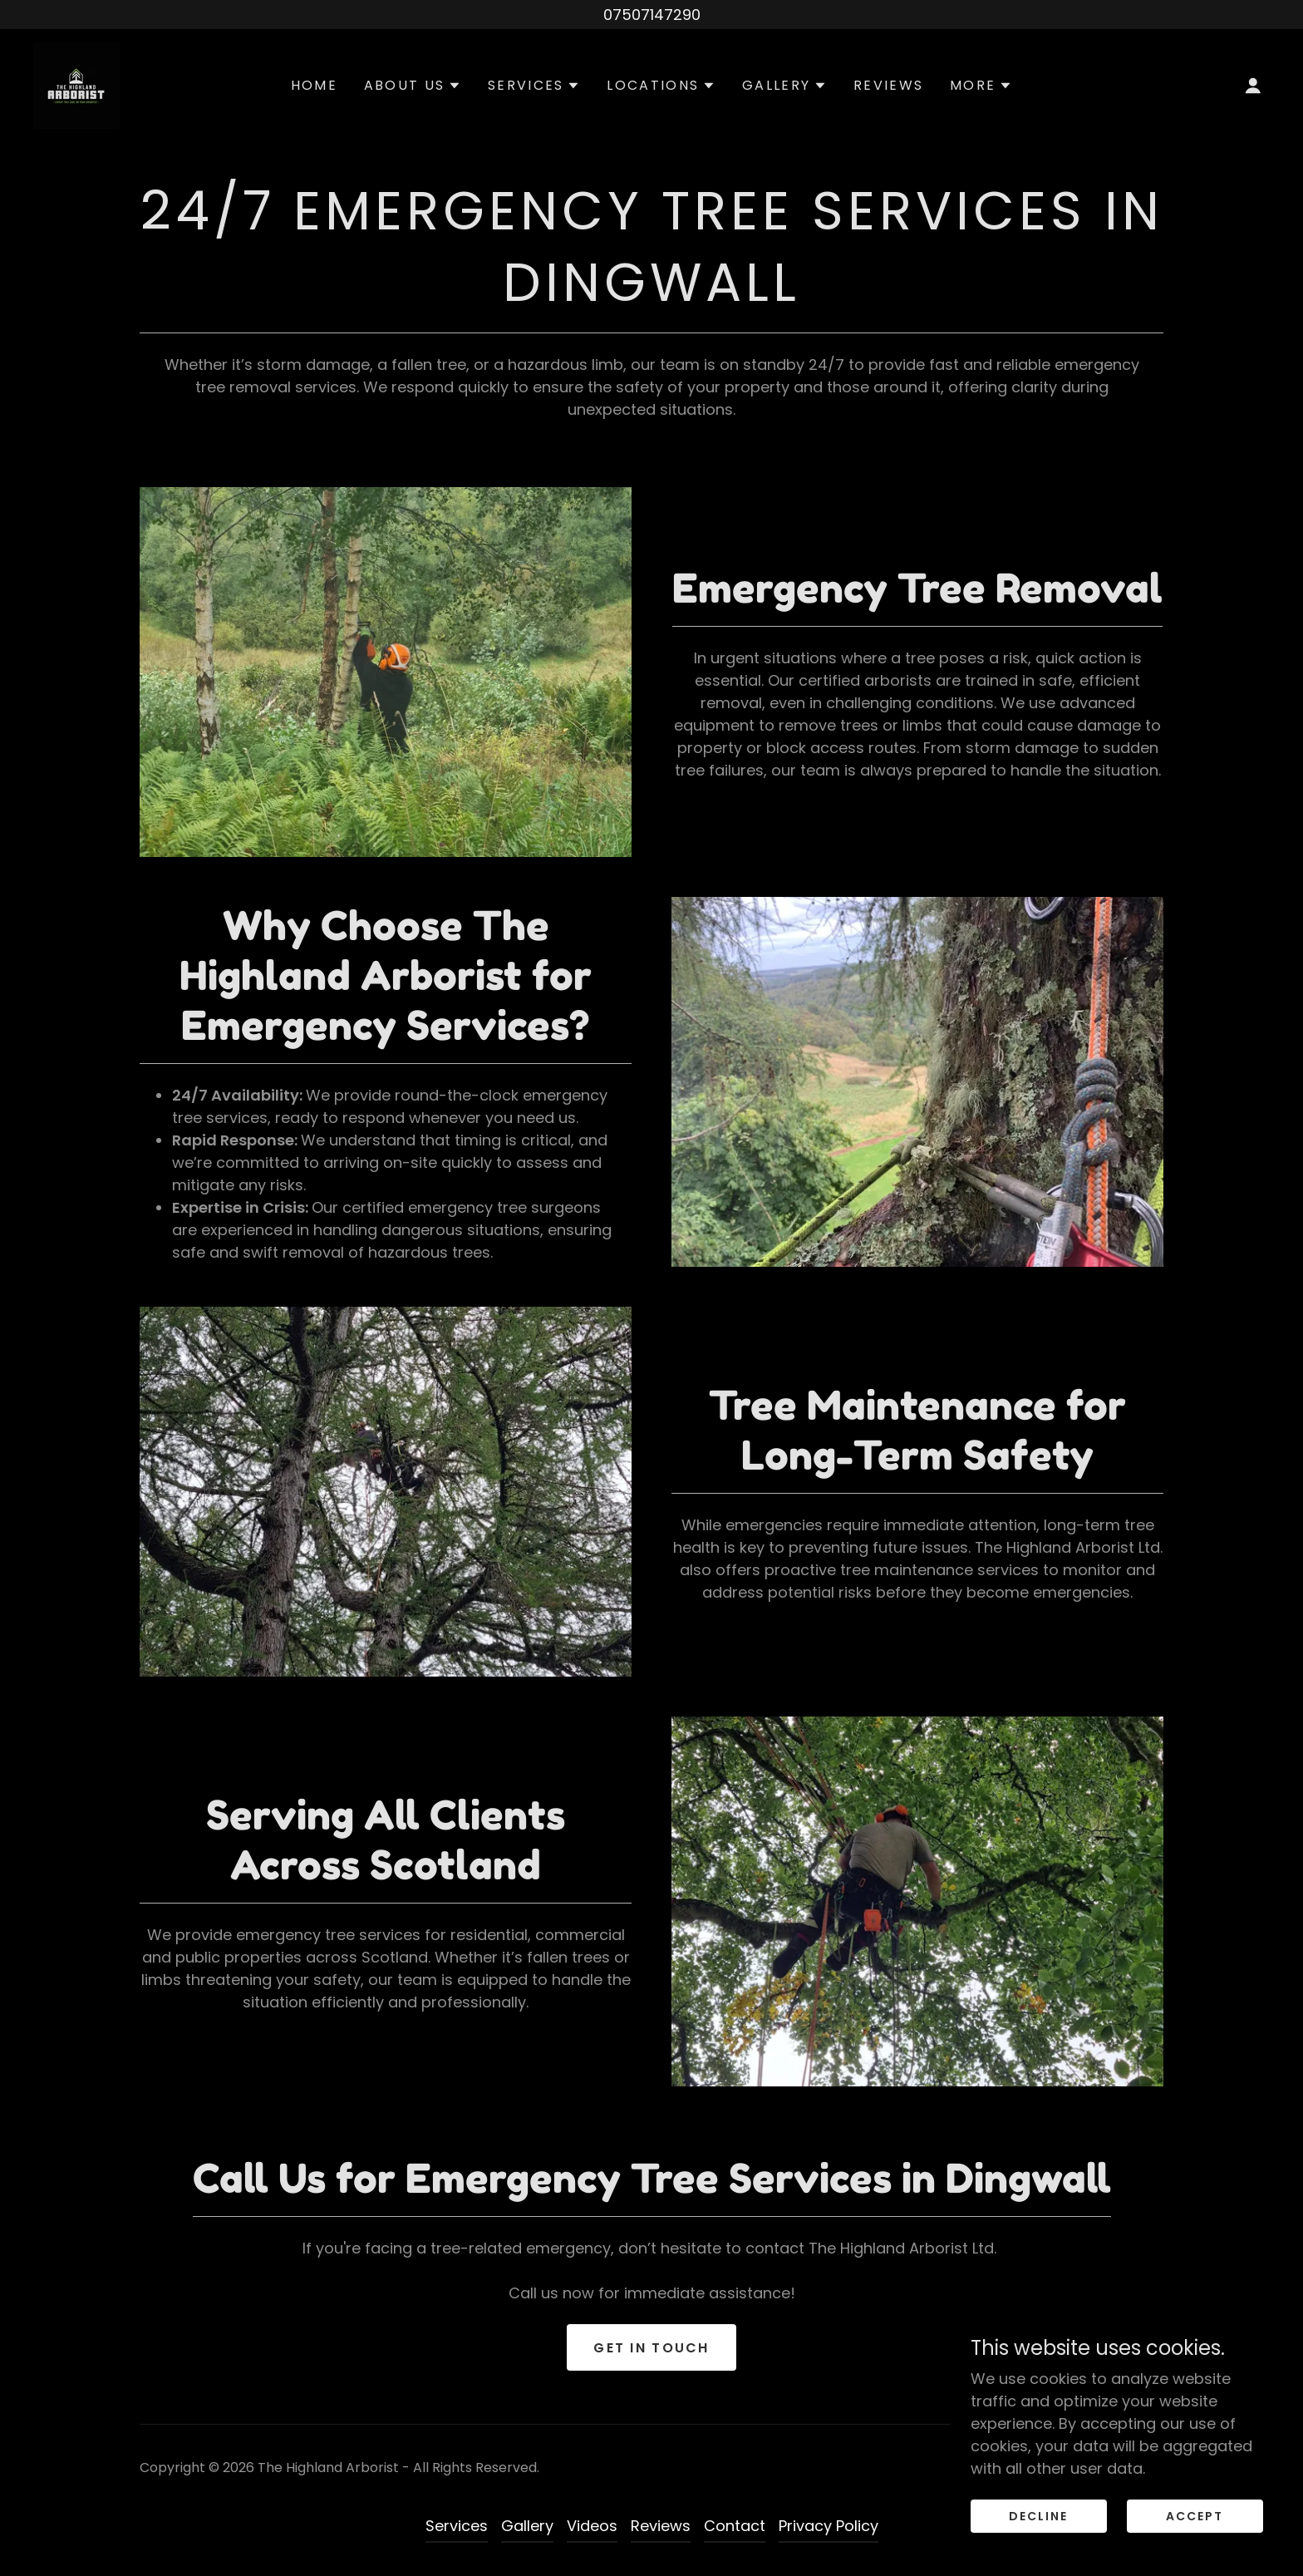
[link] (76, 84)
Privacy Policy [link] (828, 2525)
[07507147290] (651, 14)
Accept (1194, 2516)
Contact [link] (734, 2525)
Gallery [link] (527, 2525)
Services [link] (456, 2525)
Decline (1038, 2516)
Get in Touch (651, 2347)
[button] (412, 86)
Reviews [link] (888, 85)
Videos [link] (592, 2525)
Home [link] (314, 85)
